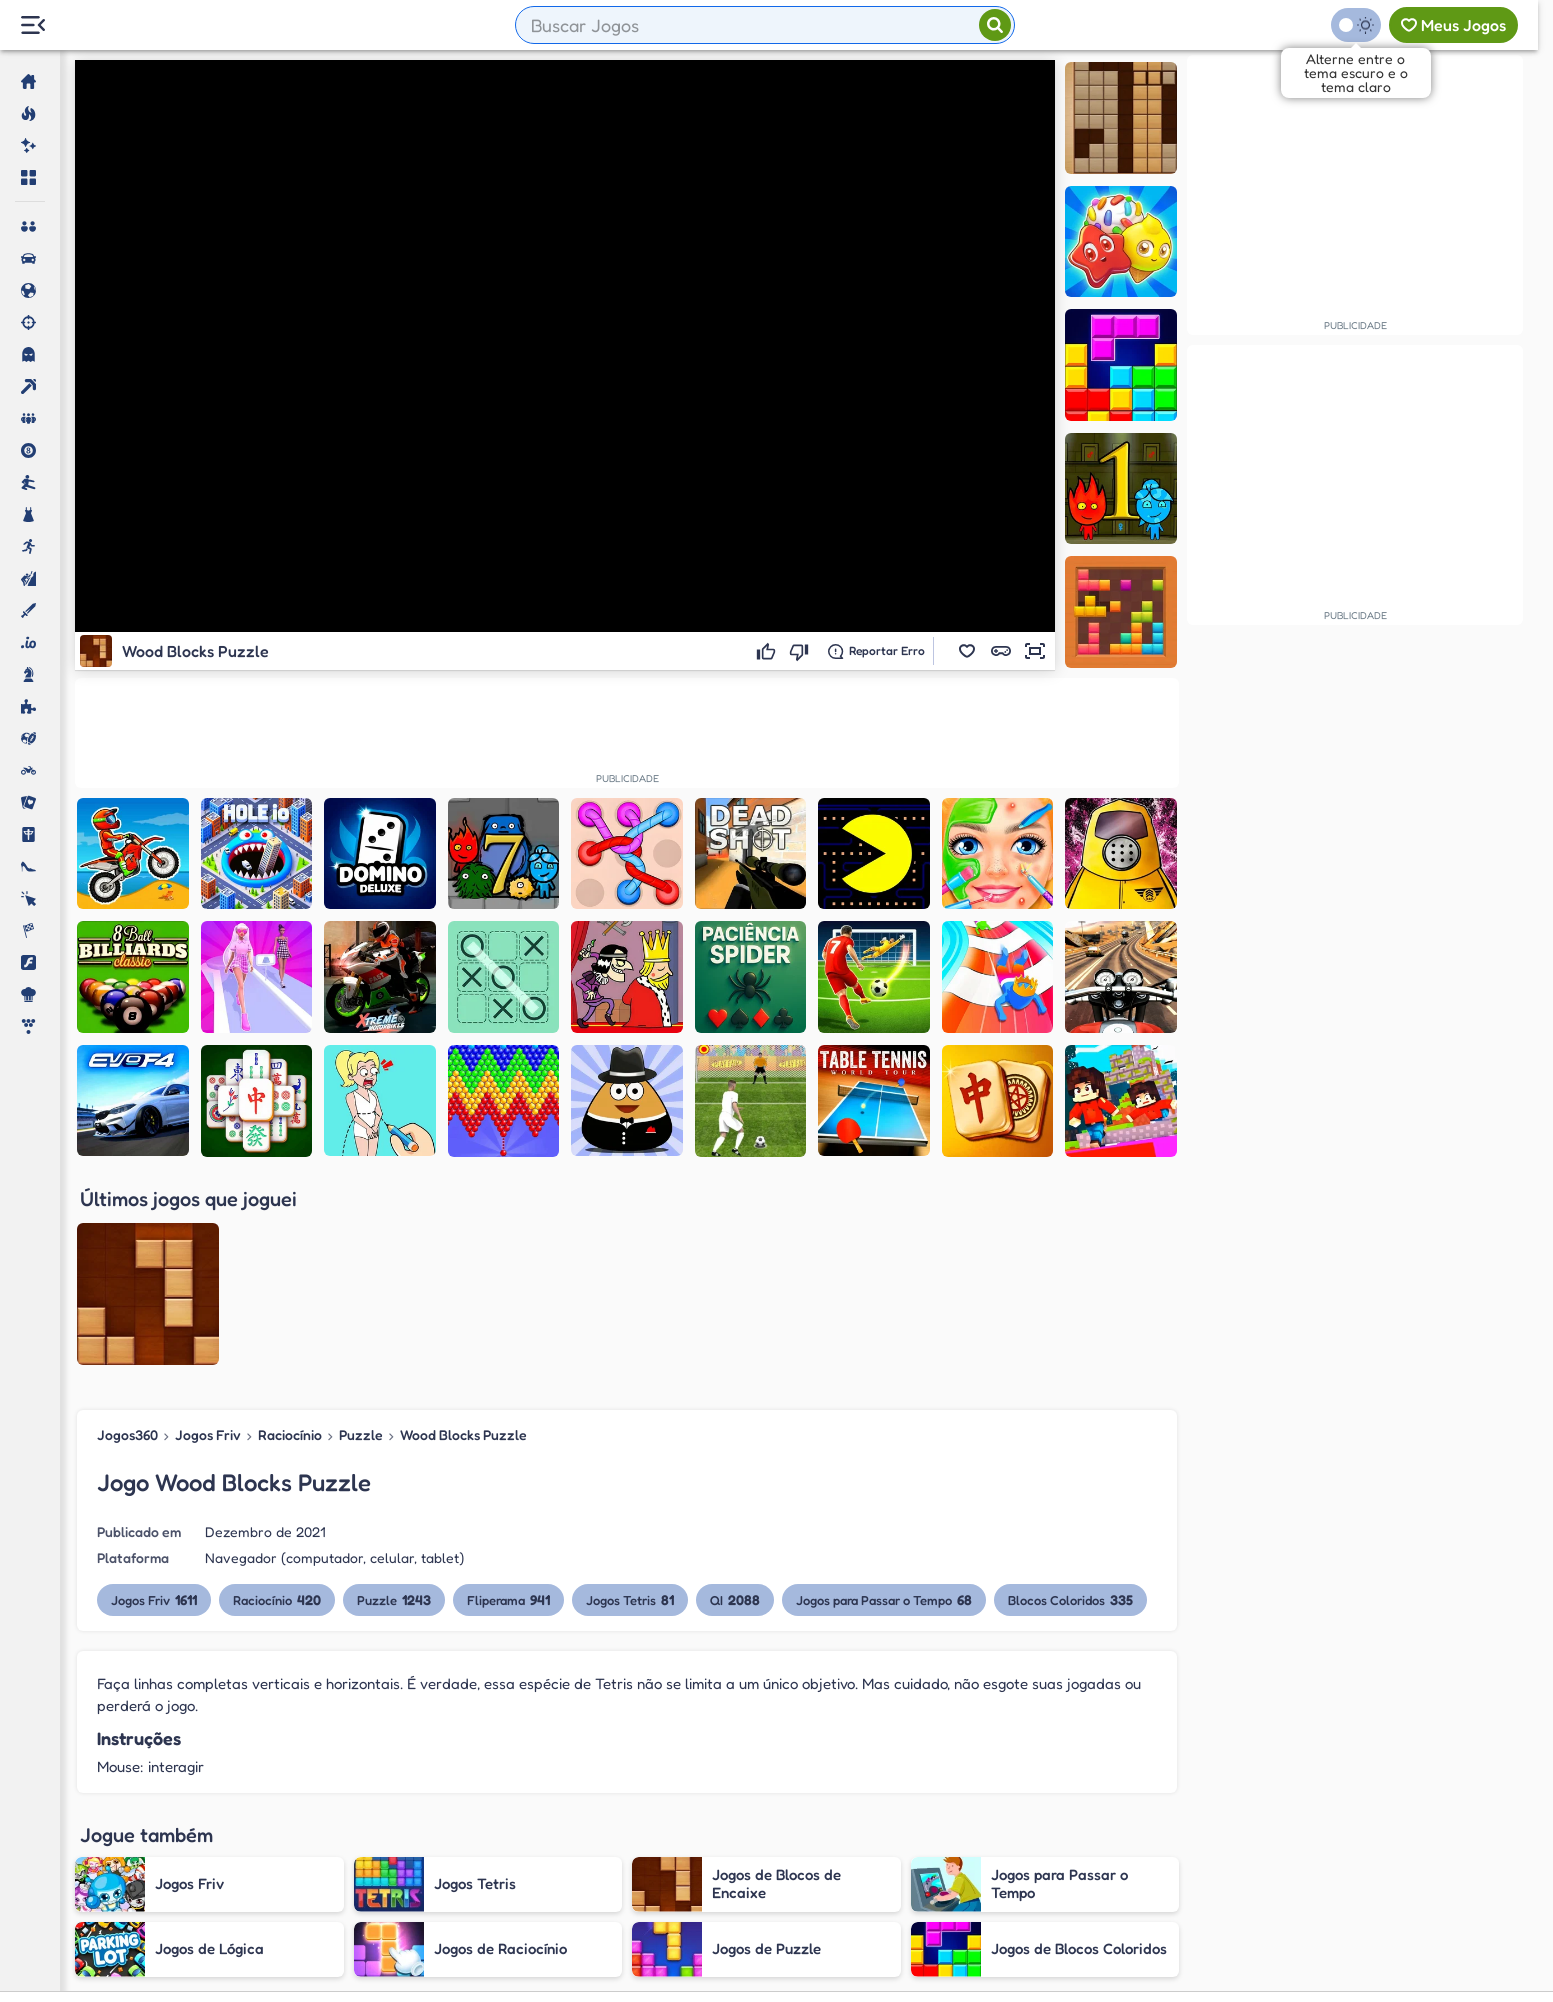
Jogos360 (127, 1231)
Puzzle (361, 1231)
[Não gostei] (801, 651)
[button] (967, 651)
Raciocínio (290, 1231)
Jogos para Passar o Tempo (884, 1396)
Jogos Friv (208, 1231)
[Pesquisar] (995, 25)
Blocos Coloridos (1070, 1396)
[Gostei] (768, 651)
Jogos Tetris (630, 1396)
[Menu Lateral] (32, 25)
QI (735, 1396)
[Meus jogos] (1453, 25)
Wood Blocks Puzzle (463, 1231)
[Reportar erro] (876, 651)
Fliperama (508, 1396)
